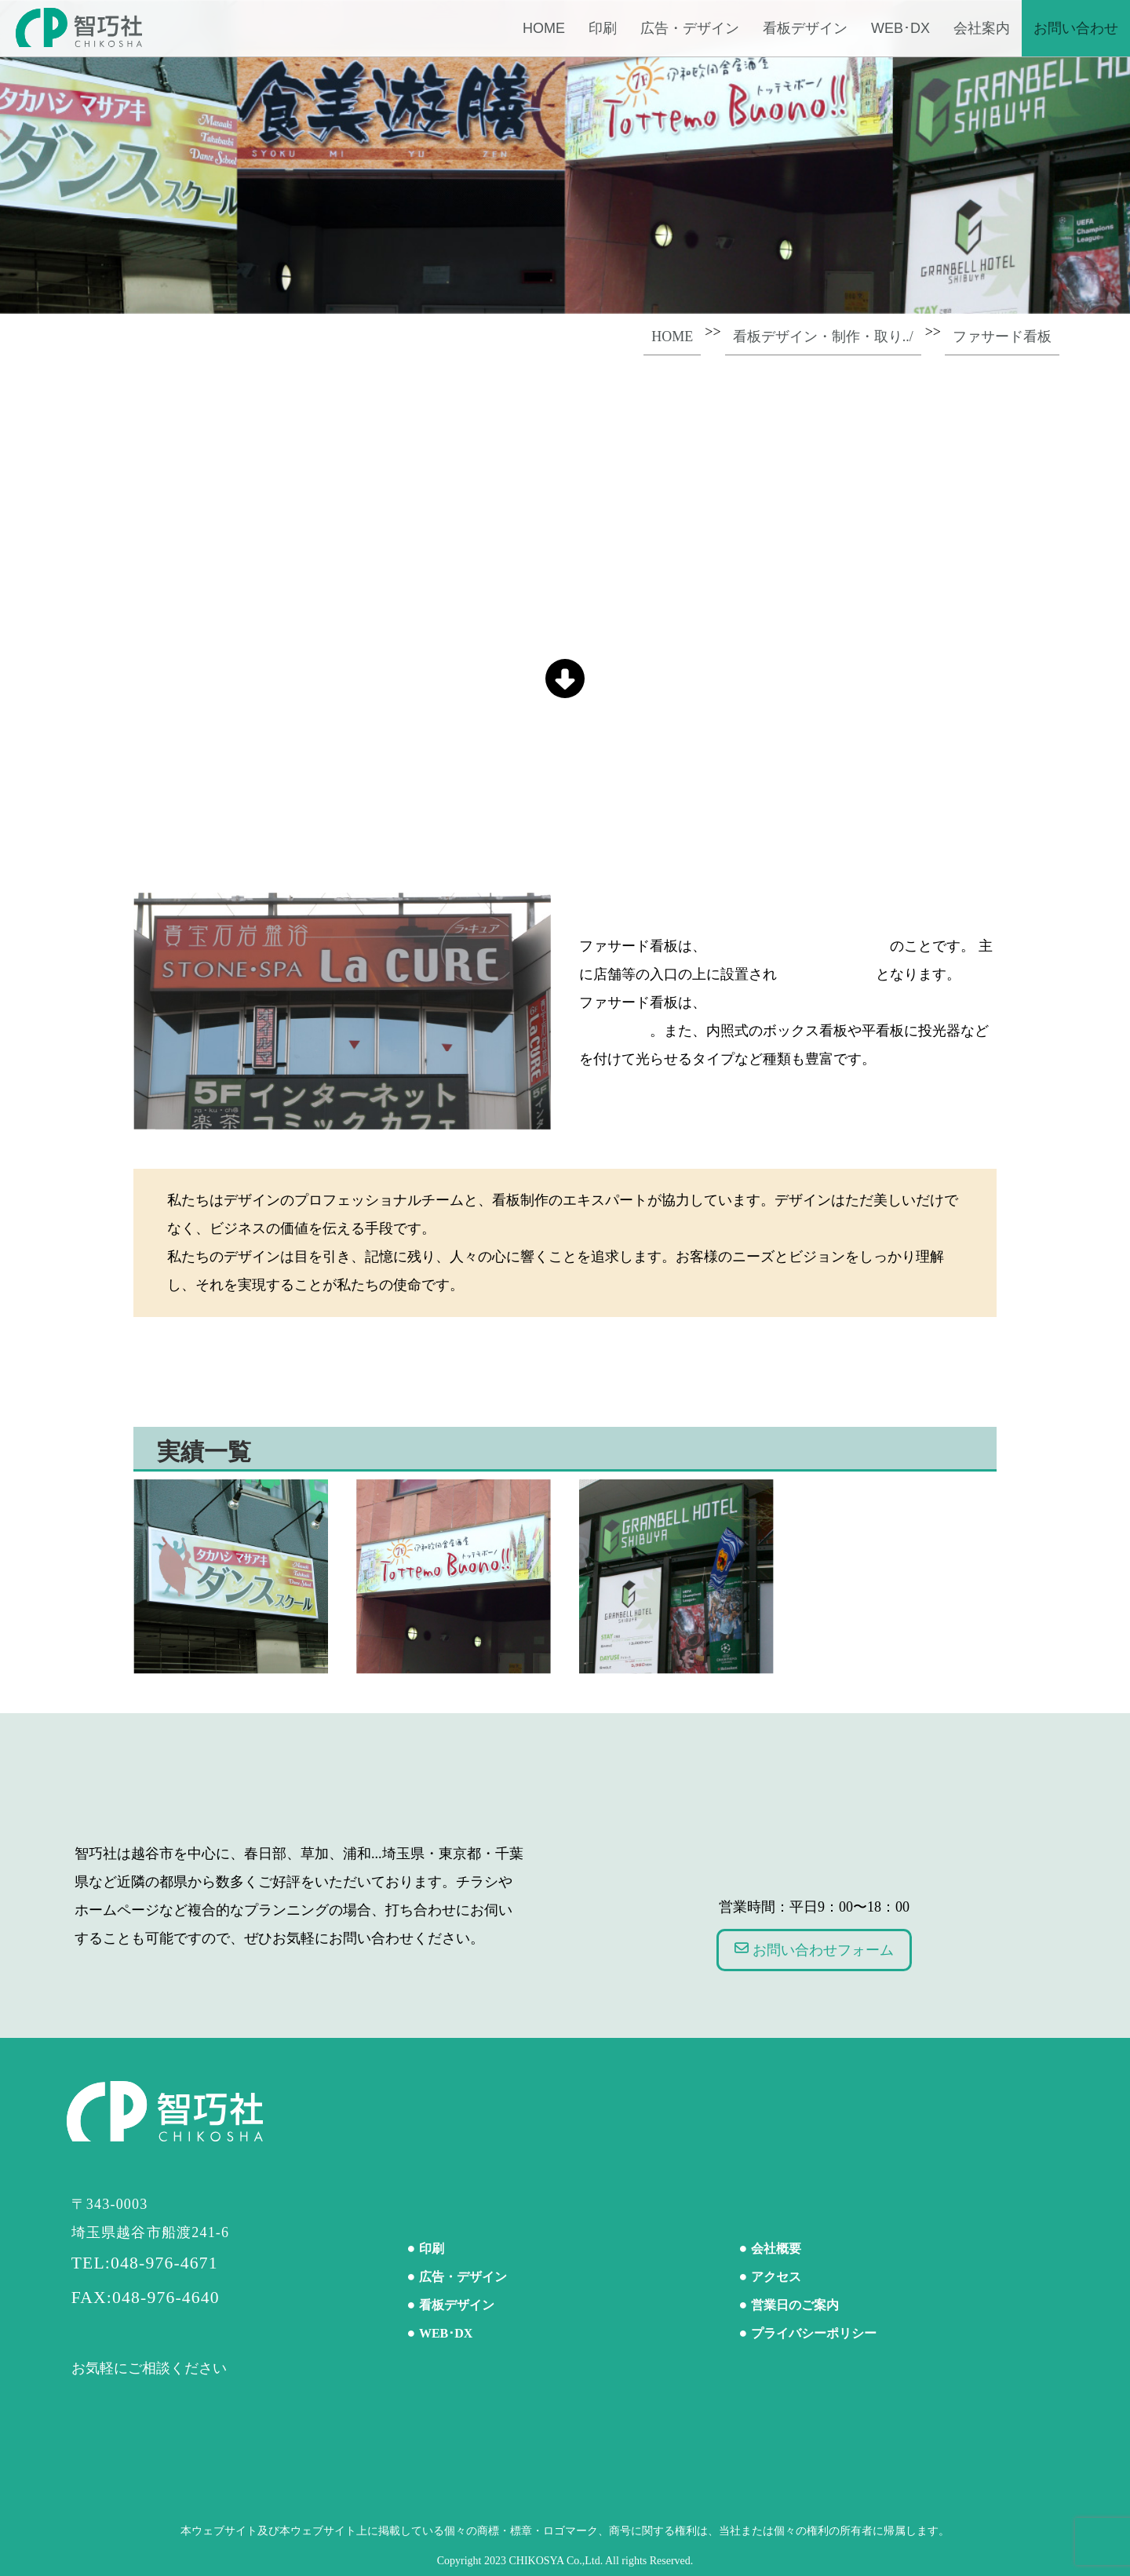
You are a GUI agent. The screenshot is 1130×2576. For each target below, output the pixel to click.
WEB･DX (900, 28)
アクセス (776, 2276)
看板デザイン (805, 28)
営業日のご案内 (795, 2305)
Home (544, 28)
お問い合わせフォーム (814, 1949)
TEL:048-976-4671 (144, 2263)
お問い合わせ (1075, 28)
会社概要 (776, 2248)
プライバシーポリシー (814, 2333)
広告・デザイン (689, 28)
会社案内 (981, 28)
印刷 (603, 28)
